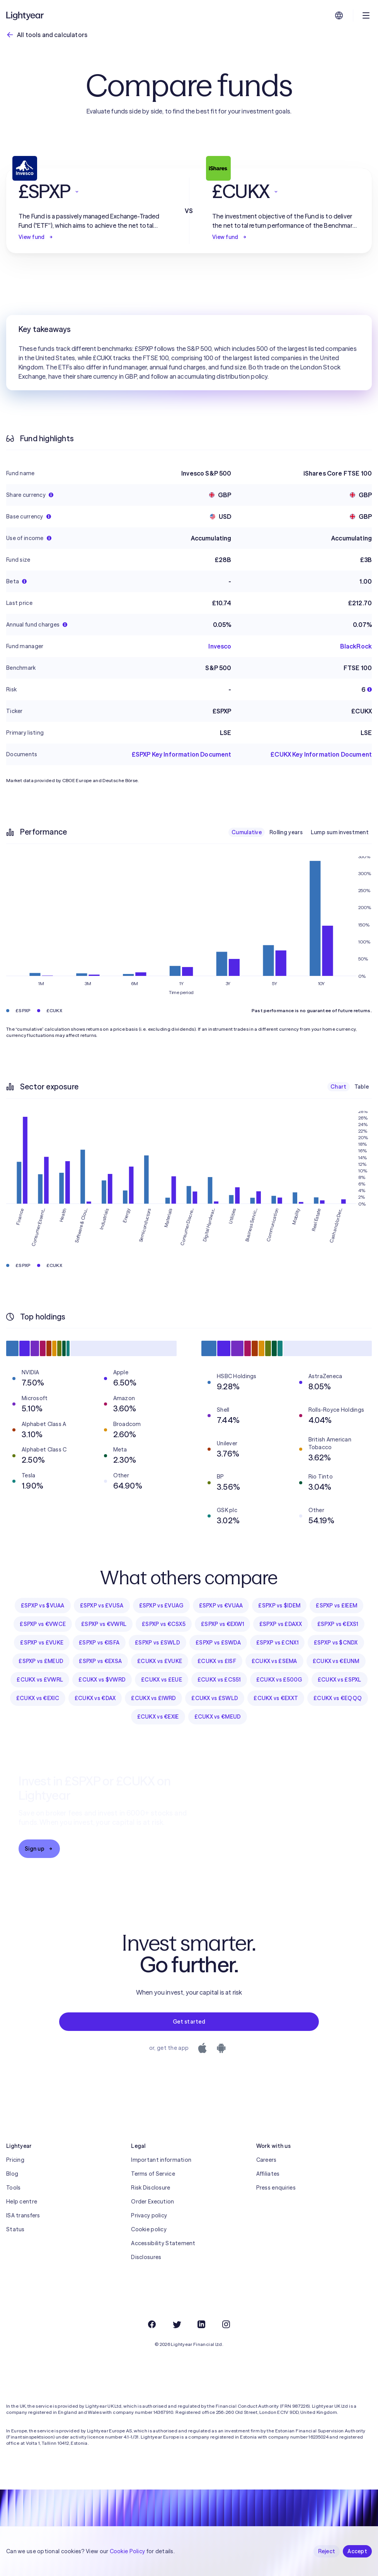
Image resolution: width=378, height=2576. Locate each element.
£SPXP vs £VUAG (161, 1605)
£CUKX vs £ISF (217, 1661)
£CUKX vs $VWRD (102, 1679)
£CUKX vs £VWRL (40, 1679)
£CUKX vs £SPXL (339, 1679)
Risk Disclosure (150, 2187)
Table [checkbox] (361, 1086)
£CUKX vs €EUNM (336, 1661)
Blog (12, 2173)
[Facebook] (152, 2324)
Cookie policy (149, 2229)
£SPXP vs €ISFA (99, 1642)
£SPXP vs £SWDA (218, 1642)
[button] (92, 191)
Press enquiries (276, 2187)
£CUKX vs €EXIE (158, 1716)
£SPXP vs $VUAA (43, 1605)
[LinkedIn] (201, 2324)
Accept (357, 2551)
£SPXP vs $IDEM (279, 1605)
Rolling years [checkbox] (286, 832)
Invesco (219, 646)
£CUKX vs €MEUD (217, 1716)
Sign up (39, 1848)
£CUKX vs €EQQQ (337, 1698)
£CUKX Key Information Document (321, 754)
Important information (161, 2159)
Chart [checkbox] (338, 1086)
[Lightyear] (25, 15)
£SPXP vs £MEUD (41, 1661)
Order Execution (152, 2201)
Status (15, 2229)
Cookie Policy (127, 2551)
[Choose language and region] (339, 15)
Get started (189, 2021)
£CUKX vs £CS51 (219, 1679)
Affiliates (268, 2173)
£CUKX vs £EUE (161, 1679)
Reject (326, 2551)
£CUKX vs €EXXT (276, 1698)
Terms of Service (153, 2173)
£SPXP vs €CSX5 (164, 1624)
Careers (266, 2159)
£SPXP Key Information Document (182, 754)
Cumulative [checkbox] (247, 832)
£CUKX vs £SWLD (214, 1698)
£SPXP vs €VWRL (103, 1624)
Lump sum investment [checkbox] (340, 832)
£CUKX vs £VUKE (159, 1661)
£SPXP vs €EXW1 (222, 1624)
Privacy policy (149, 2215)
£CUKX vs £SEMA (274, 1661)
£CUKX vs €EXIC (37, 1698)
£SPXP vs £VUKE (41, 1642)
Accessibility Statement (163, 2243)
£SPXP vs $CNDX (336, 1642)
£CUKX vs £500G (279, 1679)
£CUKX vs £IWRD (153, 1698)
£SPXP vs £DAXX (280, 1624)
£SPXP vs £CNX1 (277, 1642)
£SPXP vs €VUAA (221, 1605)
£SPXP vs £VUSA (102, 1605)
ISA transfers (23, 2215)
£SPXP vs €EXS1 (337, 1624)
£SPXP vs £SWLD (157, 1642)
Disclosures (146, 2257)
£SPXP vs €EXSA (100, 1661)
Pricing (15, 2159)
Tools (13, 2187)
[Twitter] (176, 2324)
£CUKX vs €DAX (95, 1698)
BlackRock (356, 646)
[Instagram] (226, 2324)
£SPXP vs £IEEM (336, 1605)
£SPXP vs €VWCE (43, 1624)
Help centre (21, 2201)
